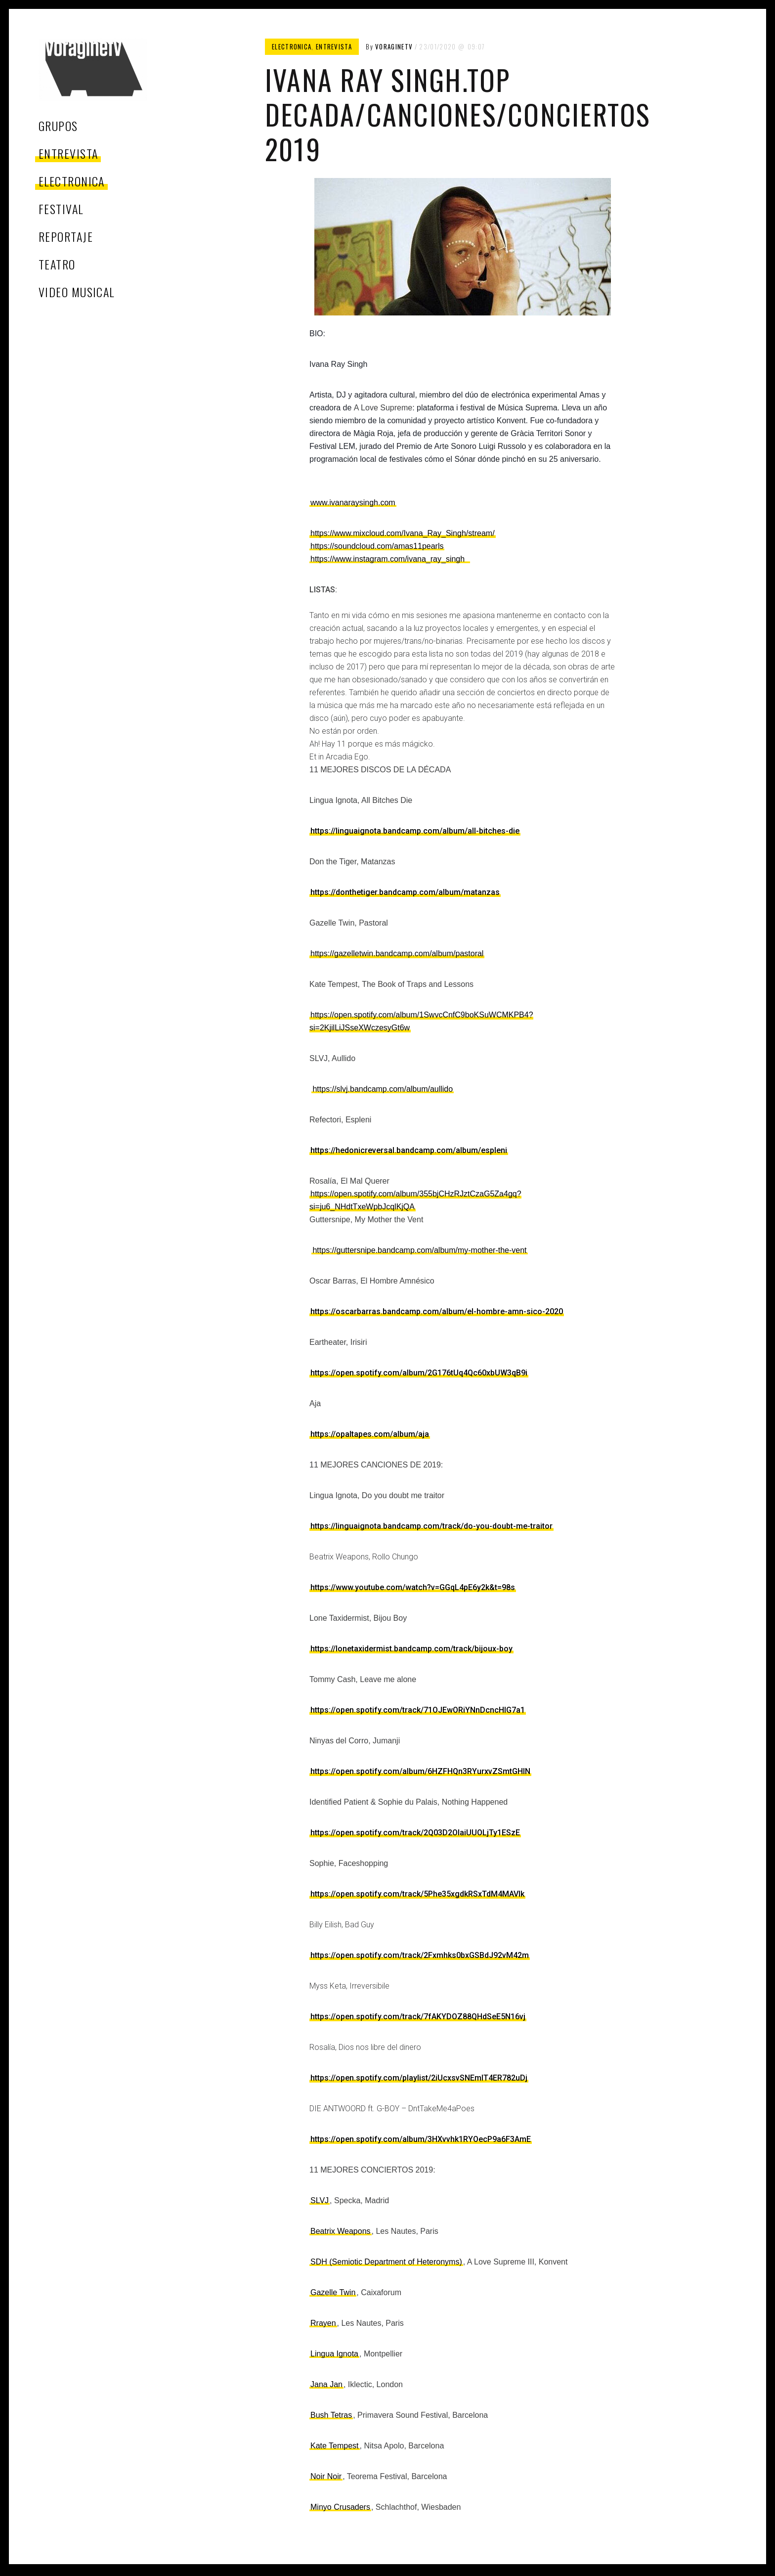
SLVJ (319, 2200)
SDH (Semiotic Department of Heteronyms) (386, 2262)
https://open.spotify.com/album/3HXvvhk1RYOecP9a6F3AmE (420, 2139)
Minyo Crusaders (340, 2507)
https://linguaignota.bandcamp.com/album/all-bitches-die (414, 831)
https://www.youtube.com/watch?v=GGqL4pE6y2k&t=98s (412, 1587)
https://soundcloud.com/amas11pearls (376, 546)
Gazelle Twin (332, 2292)
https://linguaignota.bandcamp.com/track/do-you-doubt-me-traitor (431, 1526)
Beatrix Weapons (340, 2231)
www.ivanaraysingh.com (352, 502)
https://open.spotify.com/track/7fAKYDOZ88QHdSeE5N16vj (417, 2016)
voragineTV (394, 46)
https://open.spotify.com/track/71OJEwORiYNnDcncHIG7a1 (417, 1710)
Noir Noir (326, 2476)
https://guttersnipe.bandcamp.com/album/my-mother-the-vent (419, 1250)
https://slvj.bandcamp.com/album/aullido (382, 1089)
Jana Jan (326, 2384)
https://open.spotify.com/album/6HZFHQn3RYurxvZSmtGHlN (420, 1771)
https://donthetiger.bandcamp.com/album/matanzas (405, 892)
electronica (72, 181)
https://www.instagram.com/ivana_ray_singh (389, 559)
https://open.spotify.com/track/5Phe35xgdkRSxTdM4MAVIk (417, 1894)
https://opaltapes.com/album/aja (369, 1434)
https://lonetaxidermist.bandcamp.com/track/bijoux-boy (411, 1648)
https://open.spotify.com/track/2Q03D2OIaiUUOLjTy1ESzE (415, 1832)
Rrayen (323, 2323)
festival (61, 209)
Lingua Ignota (334, 2354)
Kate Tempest (334, 2446)
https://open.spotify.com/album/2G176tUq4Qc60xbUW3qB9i (418, 1372)
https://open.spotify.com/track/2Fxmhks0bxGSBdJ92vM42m (419, 1955)
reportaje (66, 236)
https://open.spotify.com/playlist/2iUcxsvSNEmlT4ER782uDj (418, 2078)
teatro (57, 264)
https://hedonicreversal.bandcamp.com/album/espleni (408, 1150)
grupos (58, 125)
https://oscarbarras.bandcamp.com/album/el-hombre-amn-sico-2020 (436, 1311)
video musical (77, 292)
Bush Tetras (331, 2415)
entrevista (68, 153)
